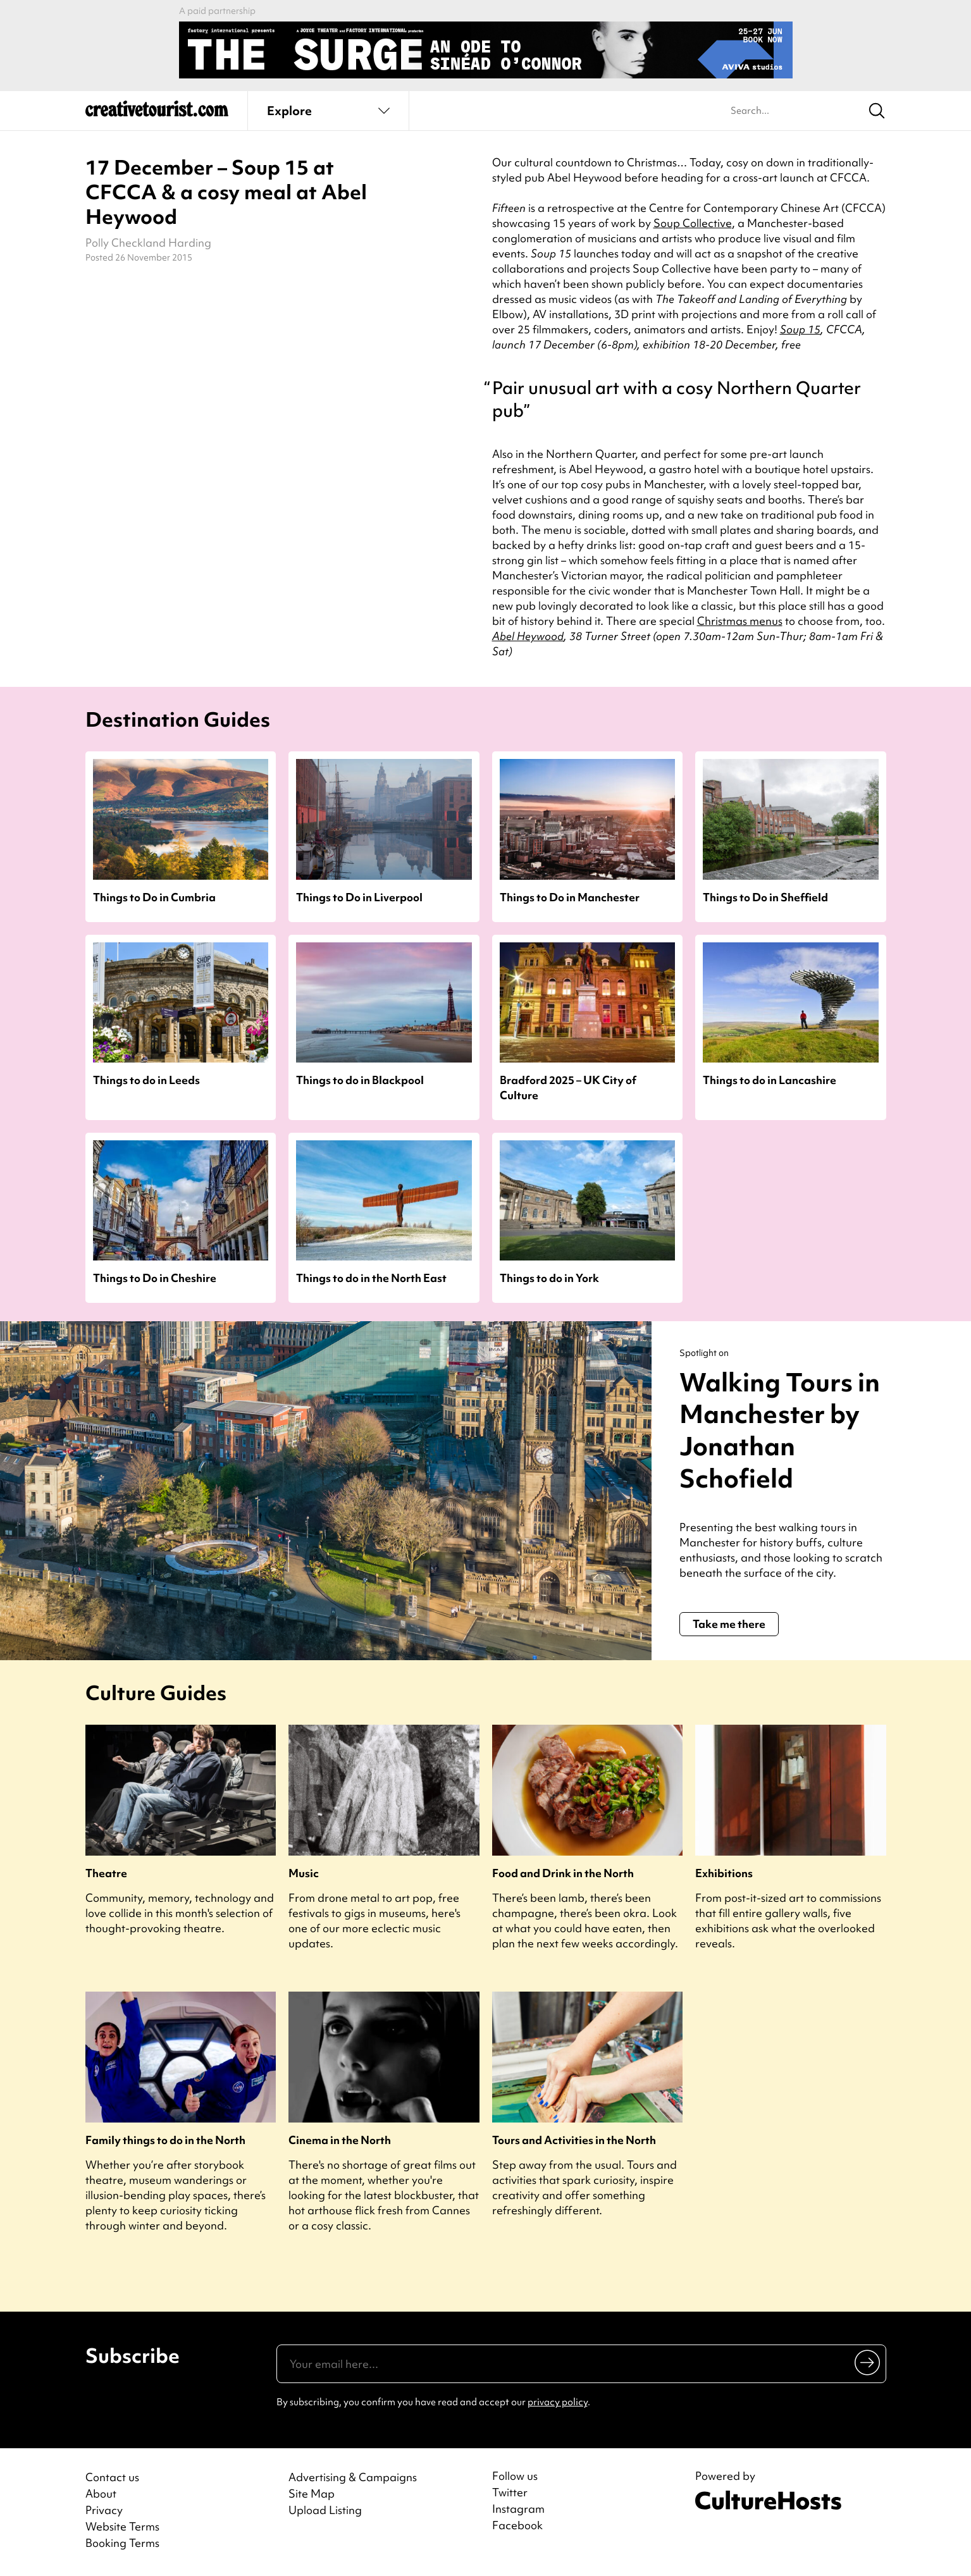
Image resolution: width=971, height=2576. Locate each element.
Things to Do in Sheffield (765, 897)
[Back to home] (156, 114)
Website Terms (122, 2526)
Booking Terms (122, 2543)
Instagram (518, 2509)
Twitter (510, 2492)
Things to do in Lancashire (769, 1080)
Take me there (729, 1624)
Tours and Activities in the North (574, 2140)
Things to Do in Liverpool (359, 897)
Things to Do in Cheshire (154, 1278)
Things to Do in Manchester (570, 897)
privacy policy (558, 2402)
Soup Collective (692, 223)
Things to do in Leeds (146, 1080)
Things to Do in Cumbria (154, 897)
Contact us (112, 2477)
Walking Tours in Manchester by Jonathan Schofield (779, 1430)
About (100, 2493)
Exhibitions (724, 1873)
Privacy (104, 2510)
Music (303, 1873)
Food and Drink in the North (563, 1873)
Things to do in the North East (371, 1278)
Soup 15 (800, 329)
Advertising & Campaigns (352, 2477)
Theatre (106, 1873)
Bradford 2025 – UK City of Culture (568, 1087)
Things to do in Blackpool (360, 1080)
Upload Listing (325, 2510)
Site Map (311, 2493)
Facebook (517, 2525)
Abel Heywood (528, 636)
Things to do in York (549, 1278)
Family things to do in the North (165, 2140)
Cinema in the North (339, 2140)
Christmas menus (739, 620)
